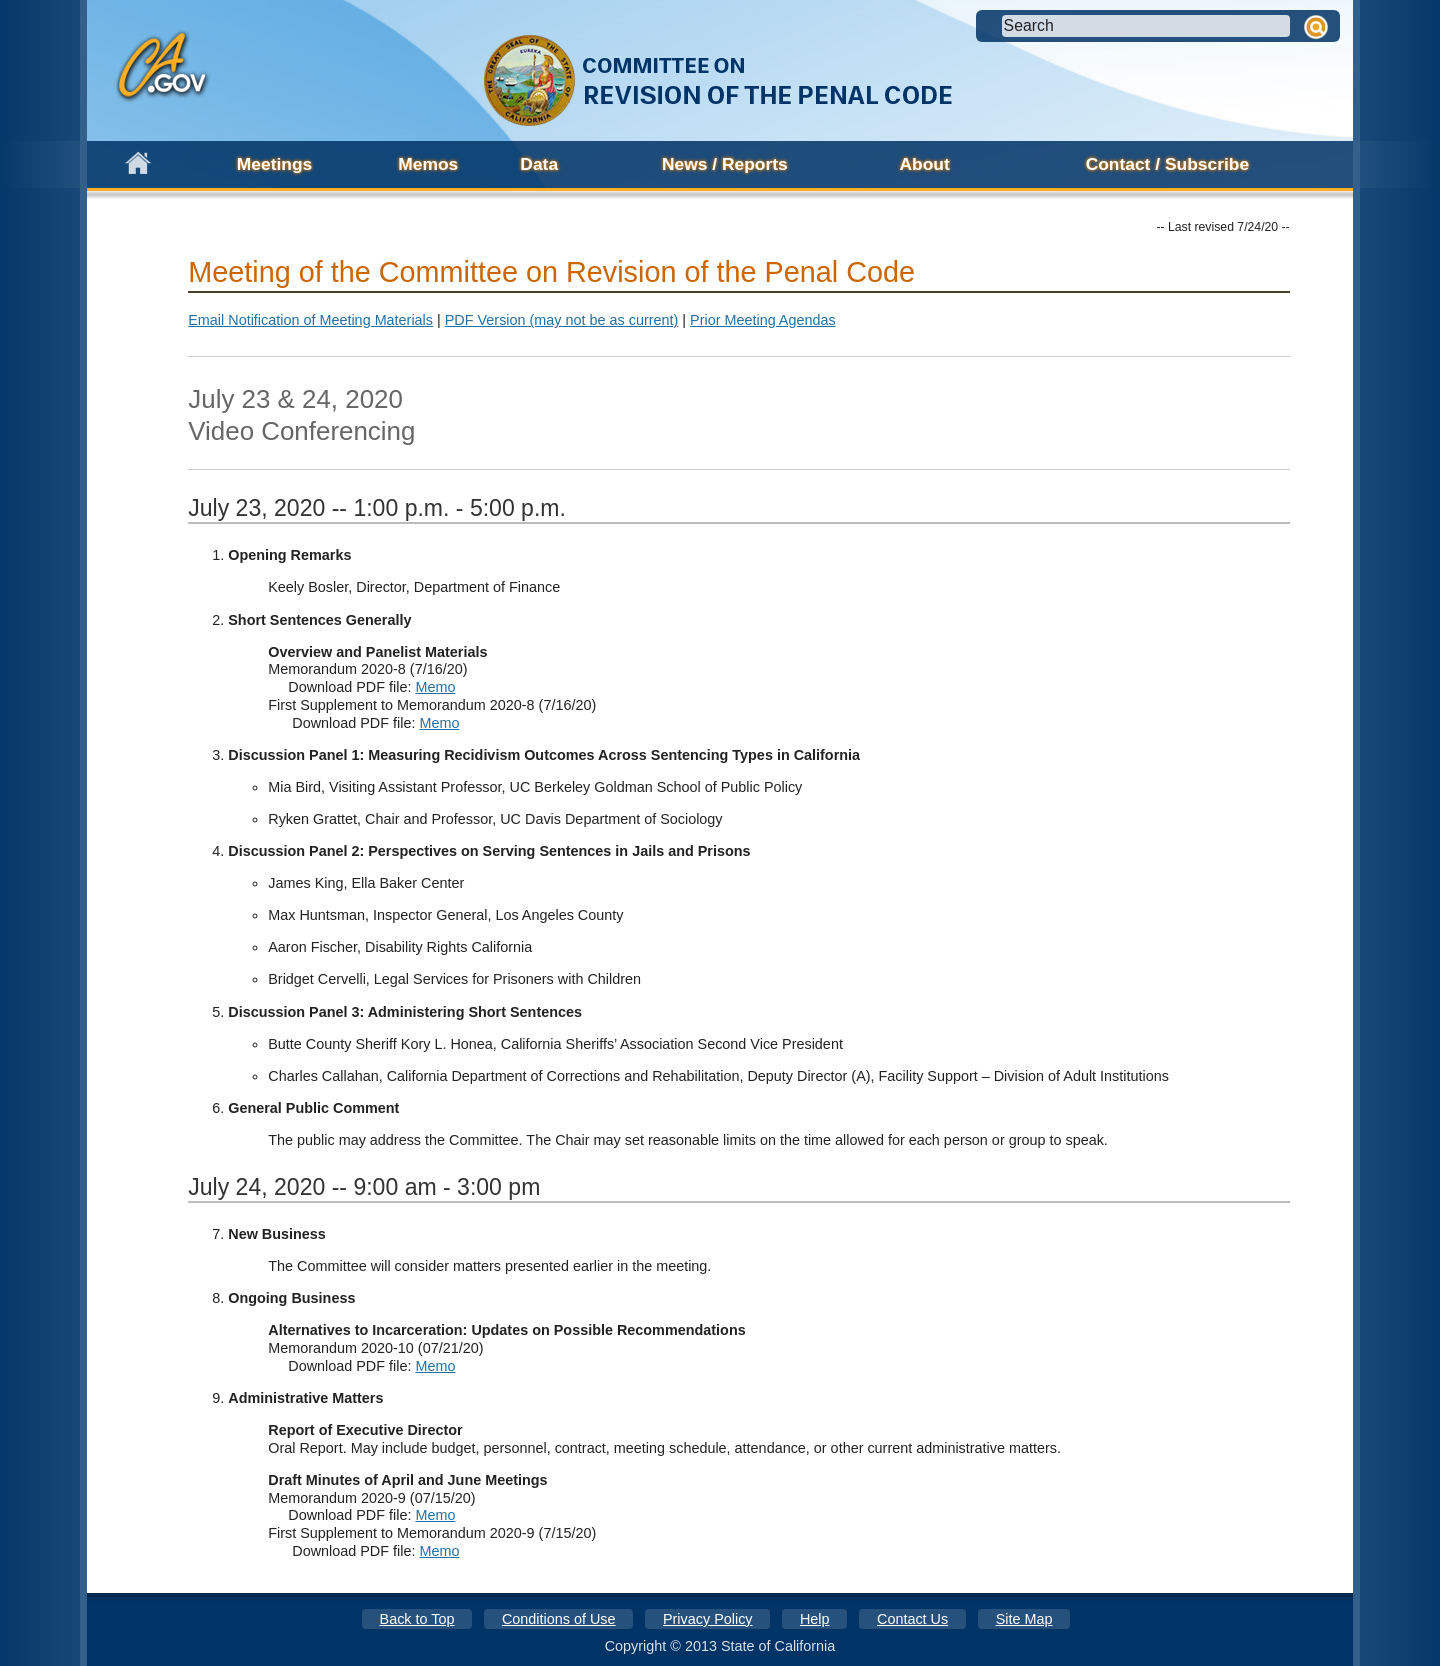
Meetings (274, 164)
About (925, 164)
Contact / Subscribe (1167, 164)
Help (815, 1619)
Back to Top (417, 1619)
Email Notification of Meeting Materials (310, 320)
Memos (428, 164)
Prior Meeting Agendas (763, 320)
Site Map (1024, 1619)
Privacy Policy (708, 1619)
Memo (435, 687)
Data (539, 164)
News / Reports (725, 164)
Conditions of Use (559, 1619)
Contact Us (912, 1619)
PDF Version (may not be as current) (562, 320)
